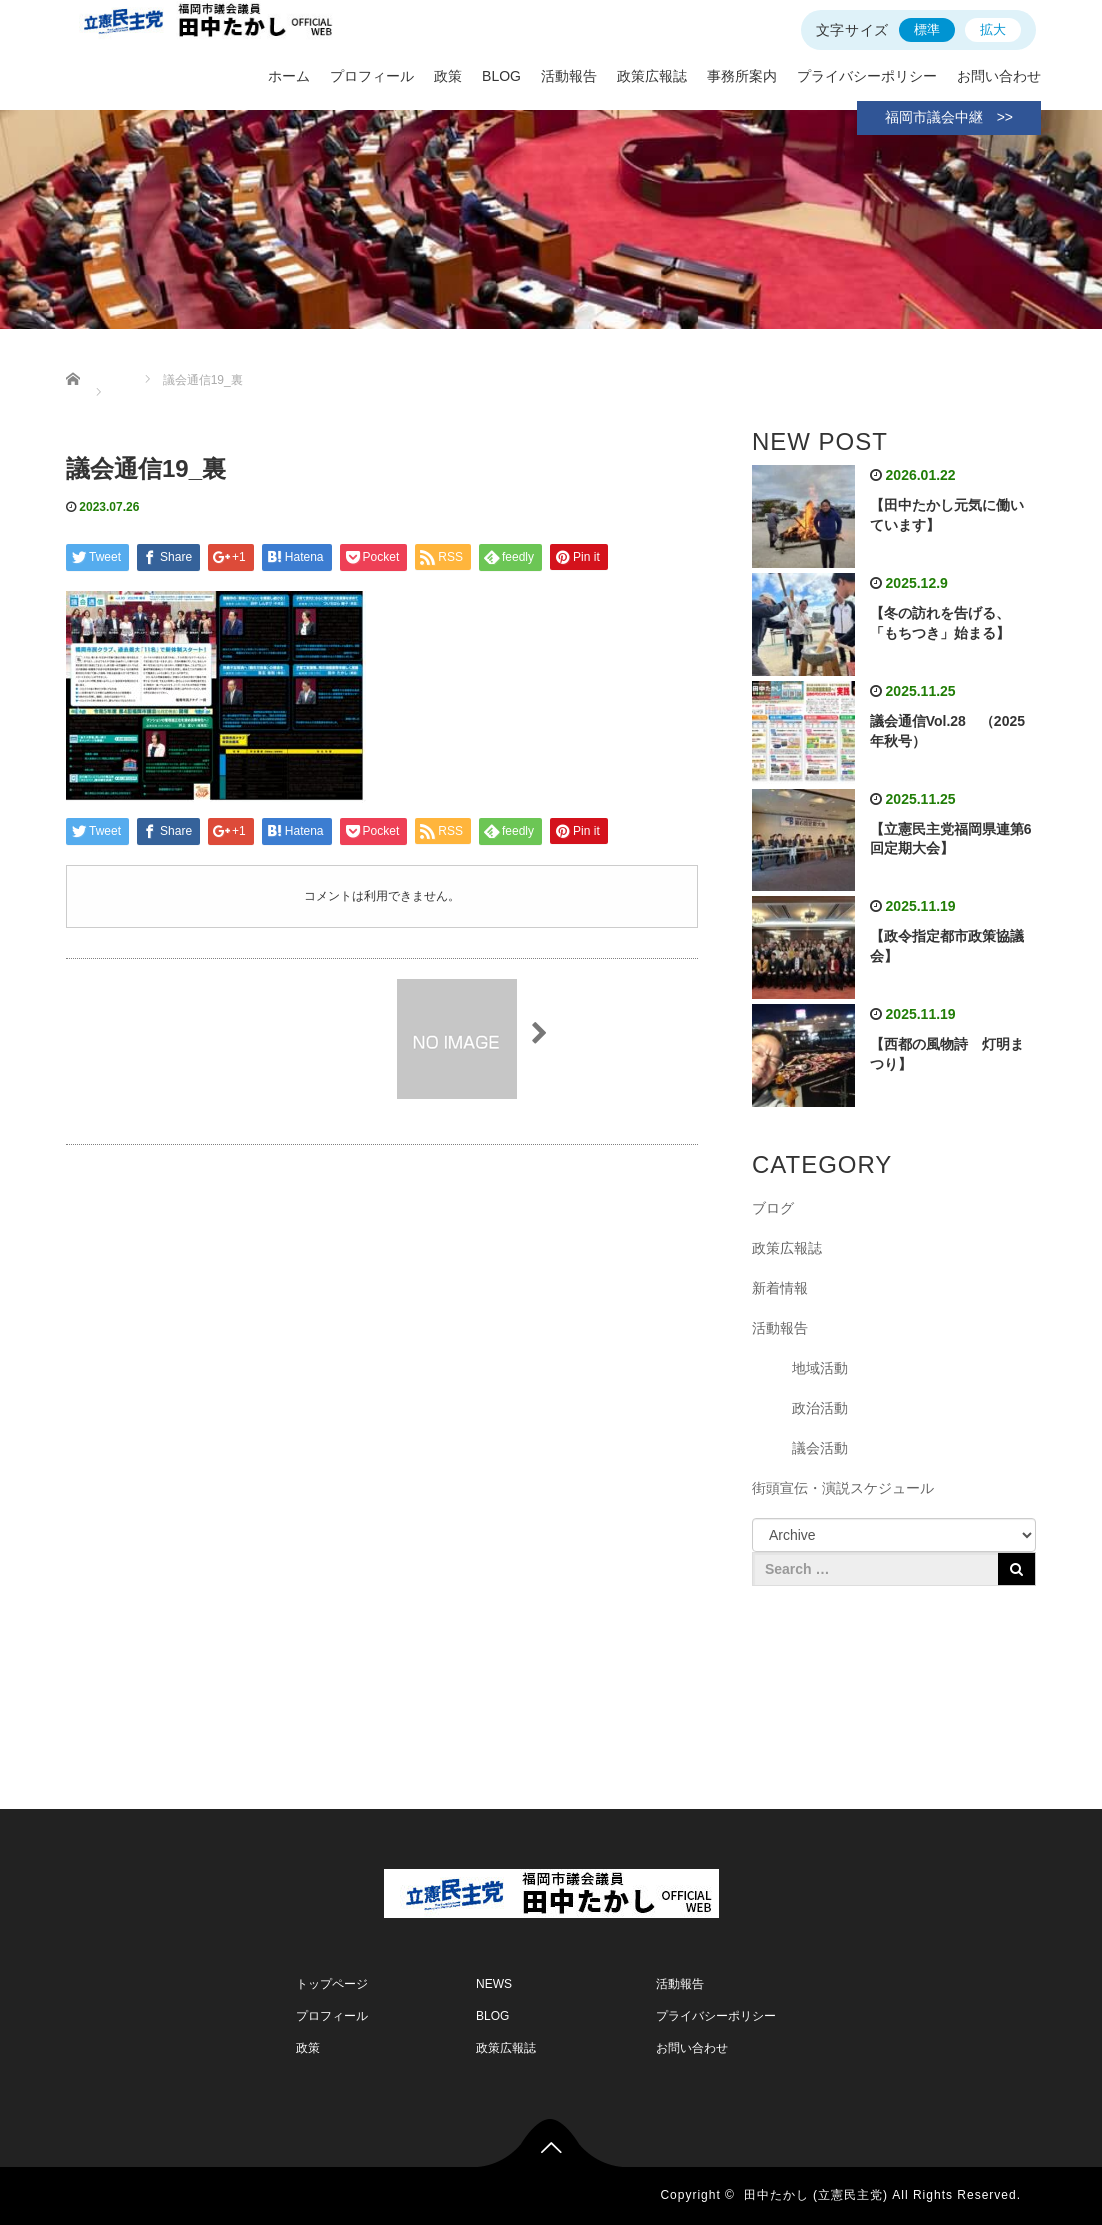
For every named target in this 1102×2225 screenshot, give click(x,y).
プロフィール (372, 76)
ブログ (773, 1208)
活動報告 (569, 76)
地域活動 (820, 1368)
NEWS (494, 1984)
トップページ (332, 1984)
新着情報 (780, 1288)
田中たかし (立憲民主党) (816, 2195)
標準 (927, 29)
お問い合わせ (999, 76)
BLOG (501, 76)
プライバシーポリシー (867, 76)
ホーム (289, 76)
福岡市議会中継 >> (949, 117)
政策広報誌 (652, 76)
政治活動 (820, 1408)
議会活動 (820, 1448)
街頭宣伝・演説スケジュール (843, 1488)
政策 (448, 76)
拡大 (993, 29)
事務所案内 (742, 76)
